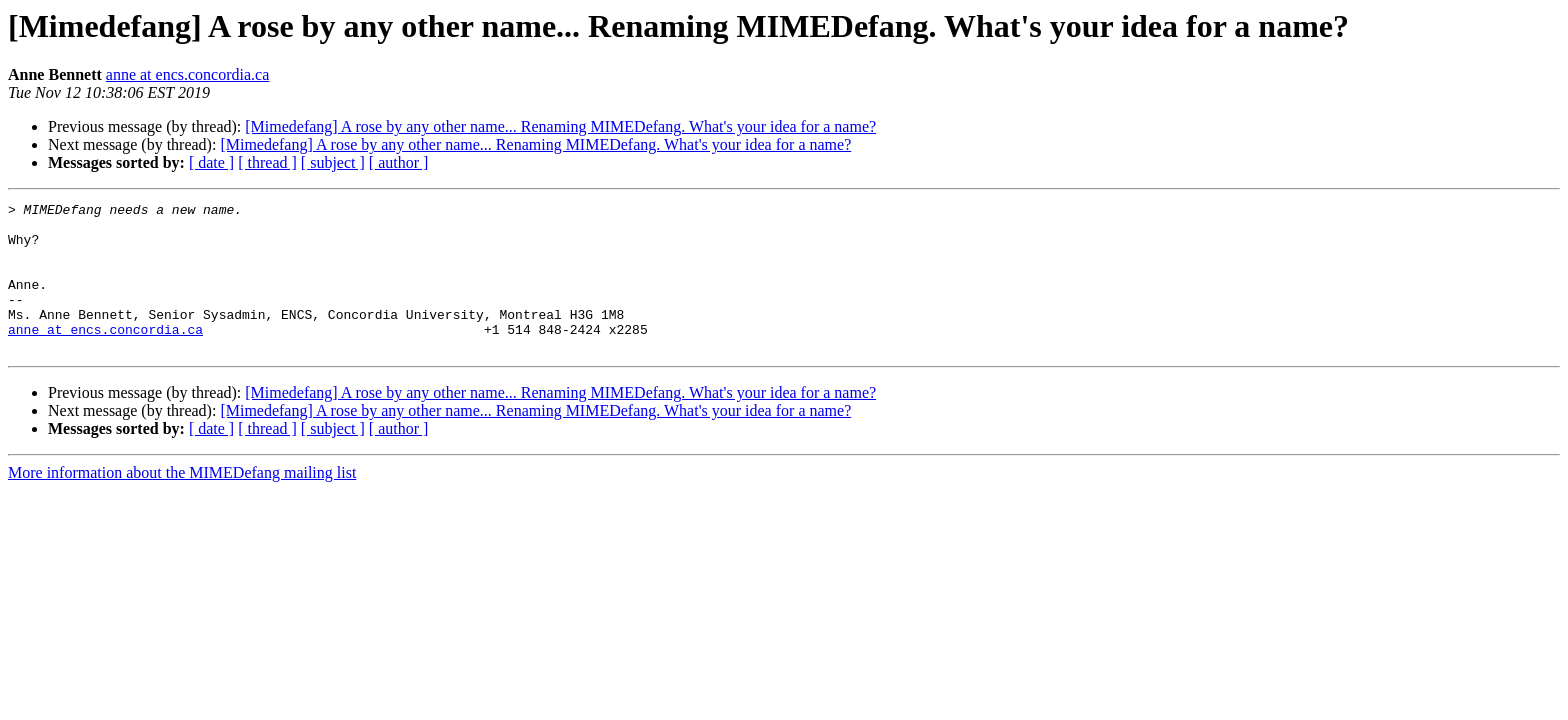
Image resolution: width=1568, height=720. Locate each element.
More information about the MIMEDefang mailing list (182, 502)
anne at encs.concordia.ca (187, 74)
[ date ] (211, 162)
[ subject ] (333, 162)
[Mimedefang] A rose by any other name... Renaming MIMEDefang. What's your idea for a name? (560, 126)
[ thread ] (267, 162)
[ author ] (399, 162)
